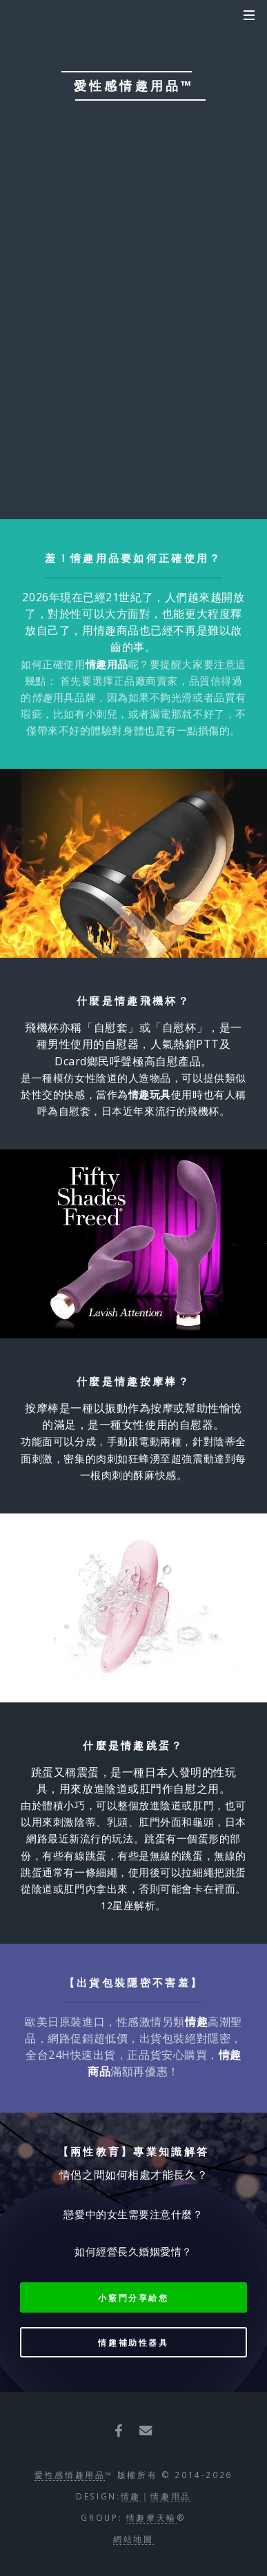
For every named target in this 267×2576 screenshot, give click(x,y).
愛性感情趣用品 (69, 2474)
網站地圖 (133, 2538)
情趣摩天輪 (151, 2517)
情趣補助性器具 (133, 2342)
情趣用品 (170, 2496)
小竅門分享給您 (133, 2297)
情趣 (131, 2496)
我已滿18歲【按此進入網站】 (133, 295)
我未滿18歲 (178, 252)
